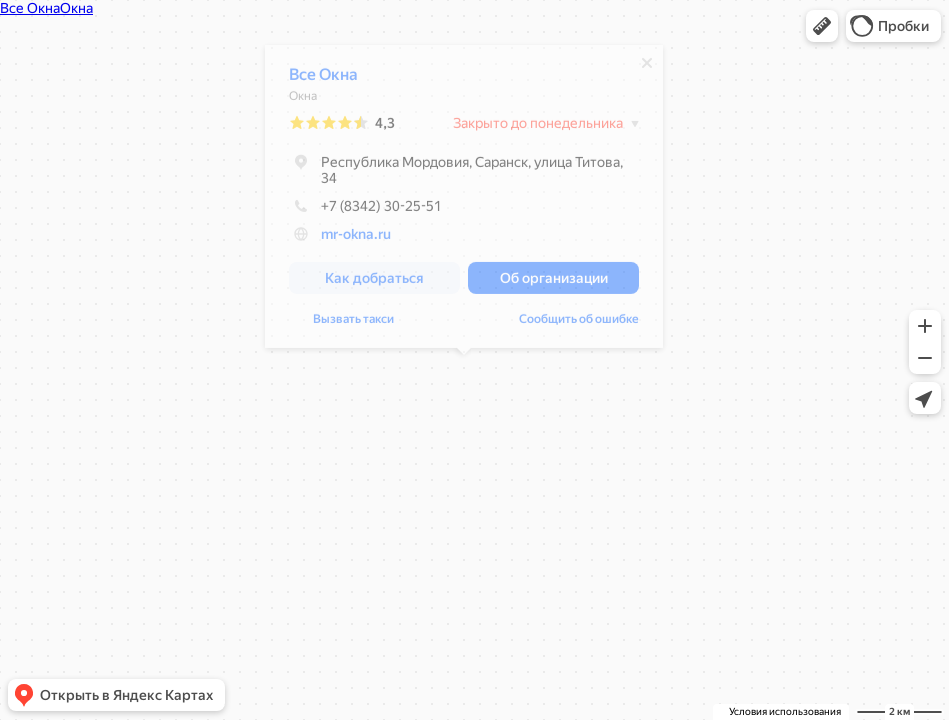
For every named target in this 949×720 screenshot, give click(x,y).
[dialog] (464, 201)
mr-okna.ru (356, 239)
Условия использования (785, 711)
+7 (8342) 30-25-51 (365, 211)
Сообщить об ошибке (579, 324)
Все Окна (323, 79)
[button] (822, 26)
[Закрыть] (647, 68)
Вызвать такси (353, 324)
